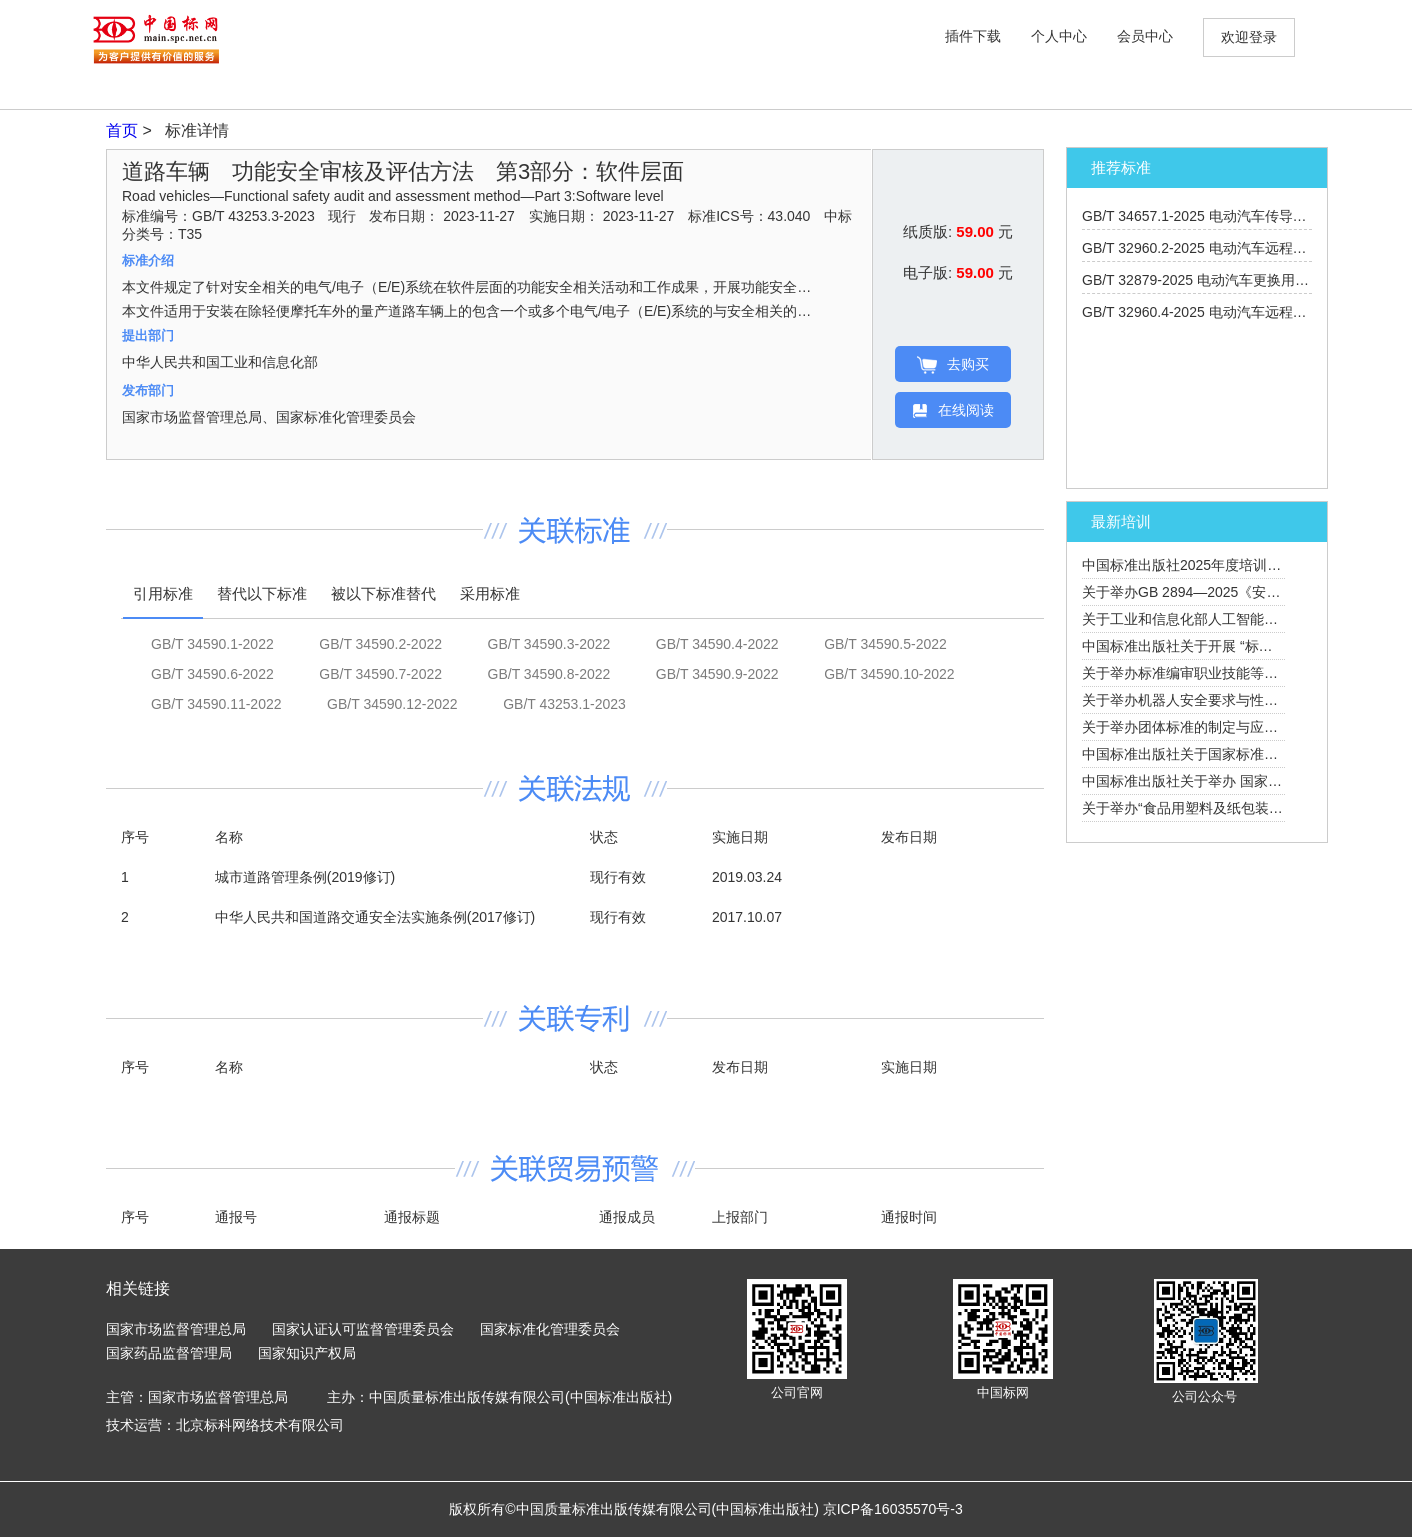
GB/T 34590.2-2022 (380, 644)
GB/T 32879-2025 (1230, 280)
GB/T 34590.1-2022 (212, 644)
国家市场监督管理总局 (176, 1329)
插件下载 (973, 36)
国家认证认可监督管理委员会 (363, 1329)
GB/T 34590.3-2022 (549, 644)
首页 (124, 130)
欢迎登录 (1249, 37)
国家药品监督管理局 (169, 1353)
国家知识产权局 (307, 1353)
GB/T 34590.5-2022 (885, 644)
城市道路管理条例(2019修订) (305, 877)
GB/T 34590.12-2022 (392, 704)
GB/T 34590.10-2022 (889, 674)
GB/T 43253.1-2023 (564, 704)
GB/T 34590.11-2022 (216, 704)
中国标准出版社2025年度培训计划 (1188, 565)
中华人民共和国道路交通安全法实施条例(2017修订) (375, 917)
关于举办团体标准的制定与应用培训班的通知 (1222, 727)
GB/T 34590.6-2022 (212, 674)
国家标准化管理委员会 (550, 1329)
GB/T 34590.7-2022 (380, 674)
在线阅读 (953, 410)
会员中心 (1145, 36)
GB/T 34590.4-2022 (717, 644)
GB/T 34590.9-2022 (717, 674)
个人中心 (1059, 36)
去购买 (953, 365)
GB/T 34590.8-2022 (549, 674)
